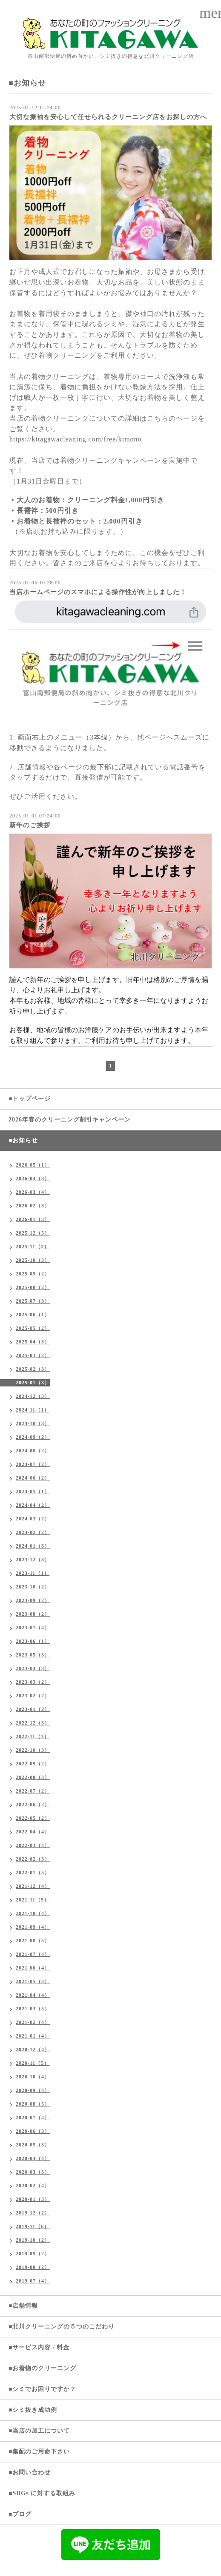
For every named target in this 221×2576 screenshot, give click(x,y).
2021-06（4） (33, 1968)
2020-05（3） (33, 2145)
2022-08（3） (33, 1777)
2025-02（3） (33, 1369)
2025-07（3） (33, 1301)
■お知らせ (23, 1140)
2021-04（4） (33, 1995)
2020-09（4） (33, 2090)
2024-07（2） (33, 1464)
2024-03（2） (33, 1519)
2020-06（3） (33, 2131)
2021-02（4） (33, 2022)
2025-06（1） (33, 1315)
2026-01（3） (33, 1219)
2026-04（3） (33, 1178)
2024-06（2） (33, 1478)
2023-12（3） (33, 1560)
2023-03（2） (33, 1682)
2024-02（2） (33, 1532)
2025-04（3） (33, 1342)
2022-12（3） (33, 1723)
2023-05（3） (33, 1655)
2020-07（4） (33, 2118)
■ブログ (20, 2514)
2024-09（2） (33, 1437)
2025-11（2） (32, 1247)
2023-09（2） (33, 1600)
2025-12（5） (33, 1233)
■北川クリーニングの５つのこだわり (62, 2326)
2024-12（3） (33, 1396)
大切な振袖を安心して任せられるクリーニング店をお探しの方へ (108, 117)
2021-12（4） (33, 1886)
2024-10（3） (33, 1423)
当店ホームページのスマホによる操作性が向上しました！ (98, 592)
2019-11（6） (32, 2226)
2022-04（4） (33, 1832)
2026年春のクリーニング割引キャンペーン (70, 1119)
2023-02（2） (33, 1696)
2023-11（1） (32, 1573)
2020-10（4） (33, 2077)
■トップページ (30, 1099)
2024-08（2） (33, 1451)
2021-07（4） (33, 1954)
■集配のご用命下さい (39, 2451)
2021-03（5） (33, 2009)
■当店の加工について (39, 2431)
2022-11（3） (32, 1736)
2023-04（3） (33, 1668)
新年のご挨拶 (29, 825)
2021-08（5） (33, 1941)
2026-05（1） (33, 1165)
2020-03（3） (33, 2172)
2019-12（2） (33, 2213)
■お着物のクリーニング (42, 2368)
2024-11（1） (32, 1410)
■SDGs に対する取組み (42, 2493)
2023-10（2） (33, 1587)
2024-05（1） (33, 1491)
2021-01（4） (33, 2036)
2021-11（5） (32, 1900)
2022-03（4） (33, 1845)
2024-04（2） (33, 1505)
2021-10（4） (33, 1913)
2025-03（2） (33, 1355)
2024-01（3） (33, 1546)
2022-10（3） (33, 1750)
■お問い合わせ (30, 2472)
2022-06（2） (33, 1804)
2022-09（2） (33, 1764)
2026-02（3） (33, 1206)
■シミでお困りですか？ (42, 2389)
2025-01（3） (33, 1383)
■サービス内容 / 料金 (39, 2347)
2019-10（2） (33, 2240)
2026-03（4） (33, 1192)
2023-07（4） (33, 1628)
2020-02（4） (33, 2186)
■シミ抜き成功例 (33, 2410)
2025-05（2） (33, 1328)
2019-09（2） (33, 2254)
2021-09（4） (33, 1927)
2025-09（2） (33, 1274)
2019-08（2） (33, 2267)
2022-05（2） (33, 1818)
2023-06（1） (33, 1641)
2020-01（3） (33, 2199)
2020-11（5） (32, 2063)
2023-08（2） (33, 1614)
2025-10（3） (33, 1260)
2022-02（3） (33, 1859)
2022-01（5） (33, 1873)
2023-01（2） (33, 1709)
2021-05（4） (33, 1981)
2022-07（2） (33, 1791)
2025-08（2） (33, 1287)
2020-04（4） (33, 2158)
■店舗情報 (23, 2306)
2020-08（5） (33, 2104)
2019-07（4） (33, 2281)
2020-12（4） (33, 2049)
